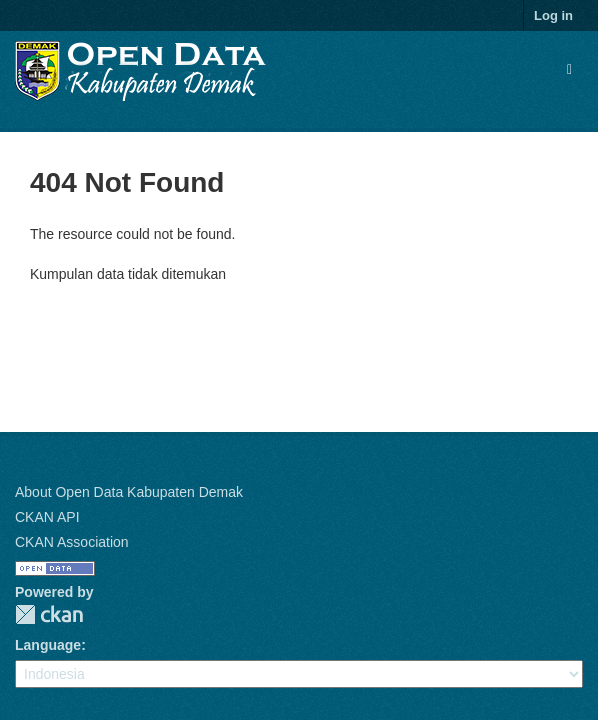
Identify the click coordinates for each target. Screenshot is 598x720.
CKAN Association (72, 542)
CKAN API (47, 517)
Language (48, 645)
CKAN (49, 614)
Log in (553, 15)
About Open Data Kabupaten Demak (129, 492)
